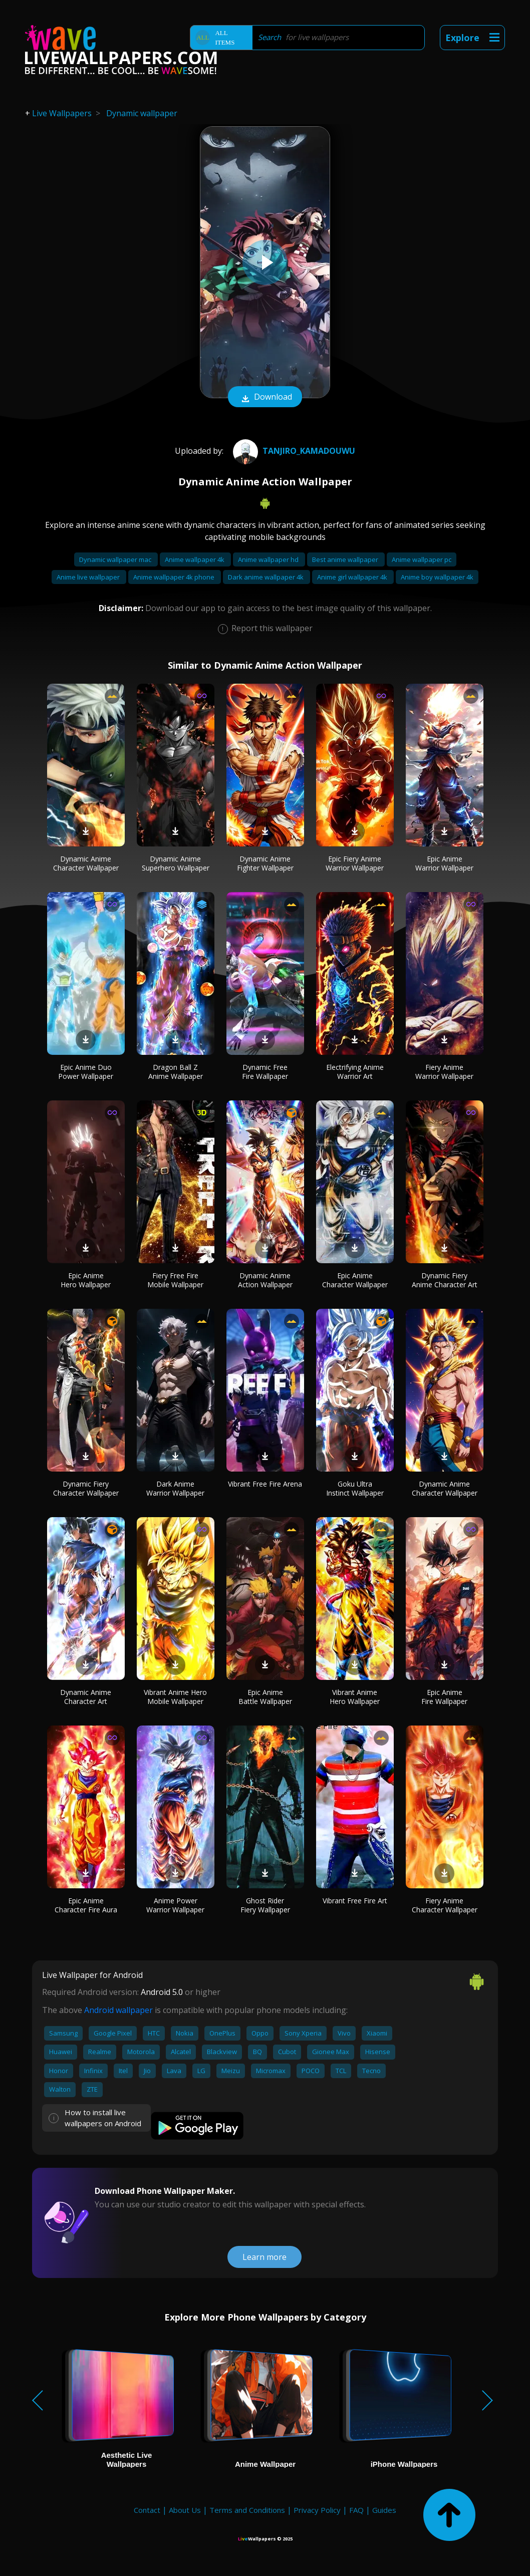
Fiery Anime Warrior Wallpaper (444, 1071)
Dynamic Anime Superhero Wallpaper (175, 863)
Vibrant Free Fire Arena (265, 1484)
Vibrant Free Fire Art (355, 1900)
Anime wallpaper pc (421, 559)
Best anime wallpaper (346, 559)
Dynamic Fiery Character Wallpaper (86, 1488)
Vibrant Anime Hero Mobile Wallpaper (175, 1696)
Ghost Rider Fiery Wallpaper (265, 1905)
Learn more (264, 2256)
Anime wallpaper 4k (195, 559)
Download (265, 397)
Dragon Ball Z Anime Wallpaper (175, 1071)
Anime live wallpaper (89, 577)
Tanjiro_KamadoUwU (292, 450)
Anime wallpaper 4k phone (174, 577)
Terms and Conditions (247, 2510)
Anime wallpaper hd (269, 559)
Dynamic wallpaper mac (116, 559)
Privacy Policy (317, 2510)
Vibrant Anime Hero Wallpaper (355, 1696)
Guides (384, 2510)
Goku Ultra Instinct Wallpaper (355, 1488)
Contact (147, 2510)
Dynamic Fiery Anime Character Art (444, 1280)
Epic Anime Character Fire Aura (86, 1905)
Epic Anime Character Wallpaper (355, 1280)
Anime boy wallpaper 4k (437, 577)
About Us (185, 2510)
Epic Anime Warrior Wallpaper (444, 863)
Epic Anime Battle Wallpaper (265, 1696)
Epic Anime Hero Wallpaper (86, 1280)
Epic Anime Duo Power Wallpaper (85, 1071)
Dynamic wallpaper (141, 113)
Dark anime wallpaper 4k (266, 577)
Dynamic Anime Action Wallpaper (265, 1280)
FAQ (356, 2510)
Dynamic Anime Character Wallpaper (86, 863)
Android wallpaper (118, 2010)
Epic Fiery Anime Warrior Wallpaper (355, 863)
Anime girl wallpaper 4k (353, 577)
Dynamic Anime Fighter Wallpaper (265, 863)
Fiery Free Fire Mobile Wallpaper (175, 1280)
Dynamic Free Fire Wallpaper (265, 1071)
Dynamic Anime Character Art (85, 1696)
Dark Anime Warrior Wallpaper (175, 1488)
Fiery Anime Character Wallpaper (444, 1905)
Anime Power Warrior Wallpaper (175, 1905)
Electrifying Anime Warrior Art (355, 1071)
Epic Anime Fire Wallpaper (444, 1696)
